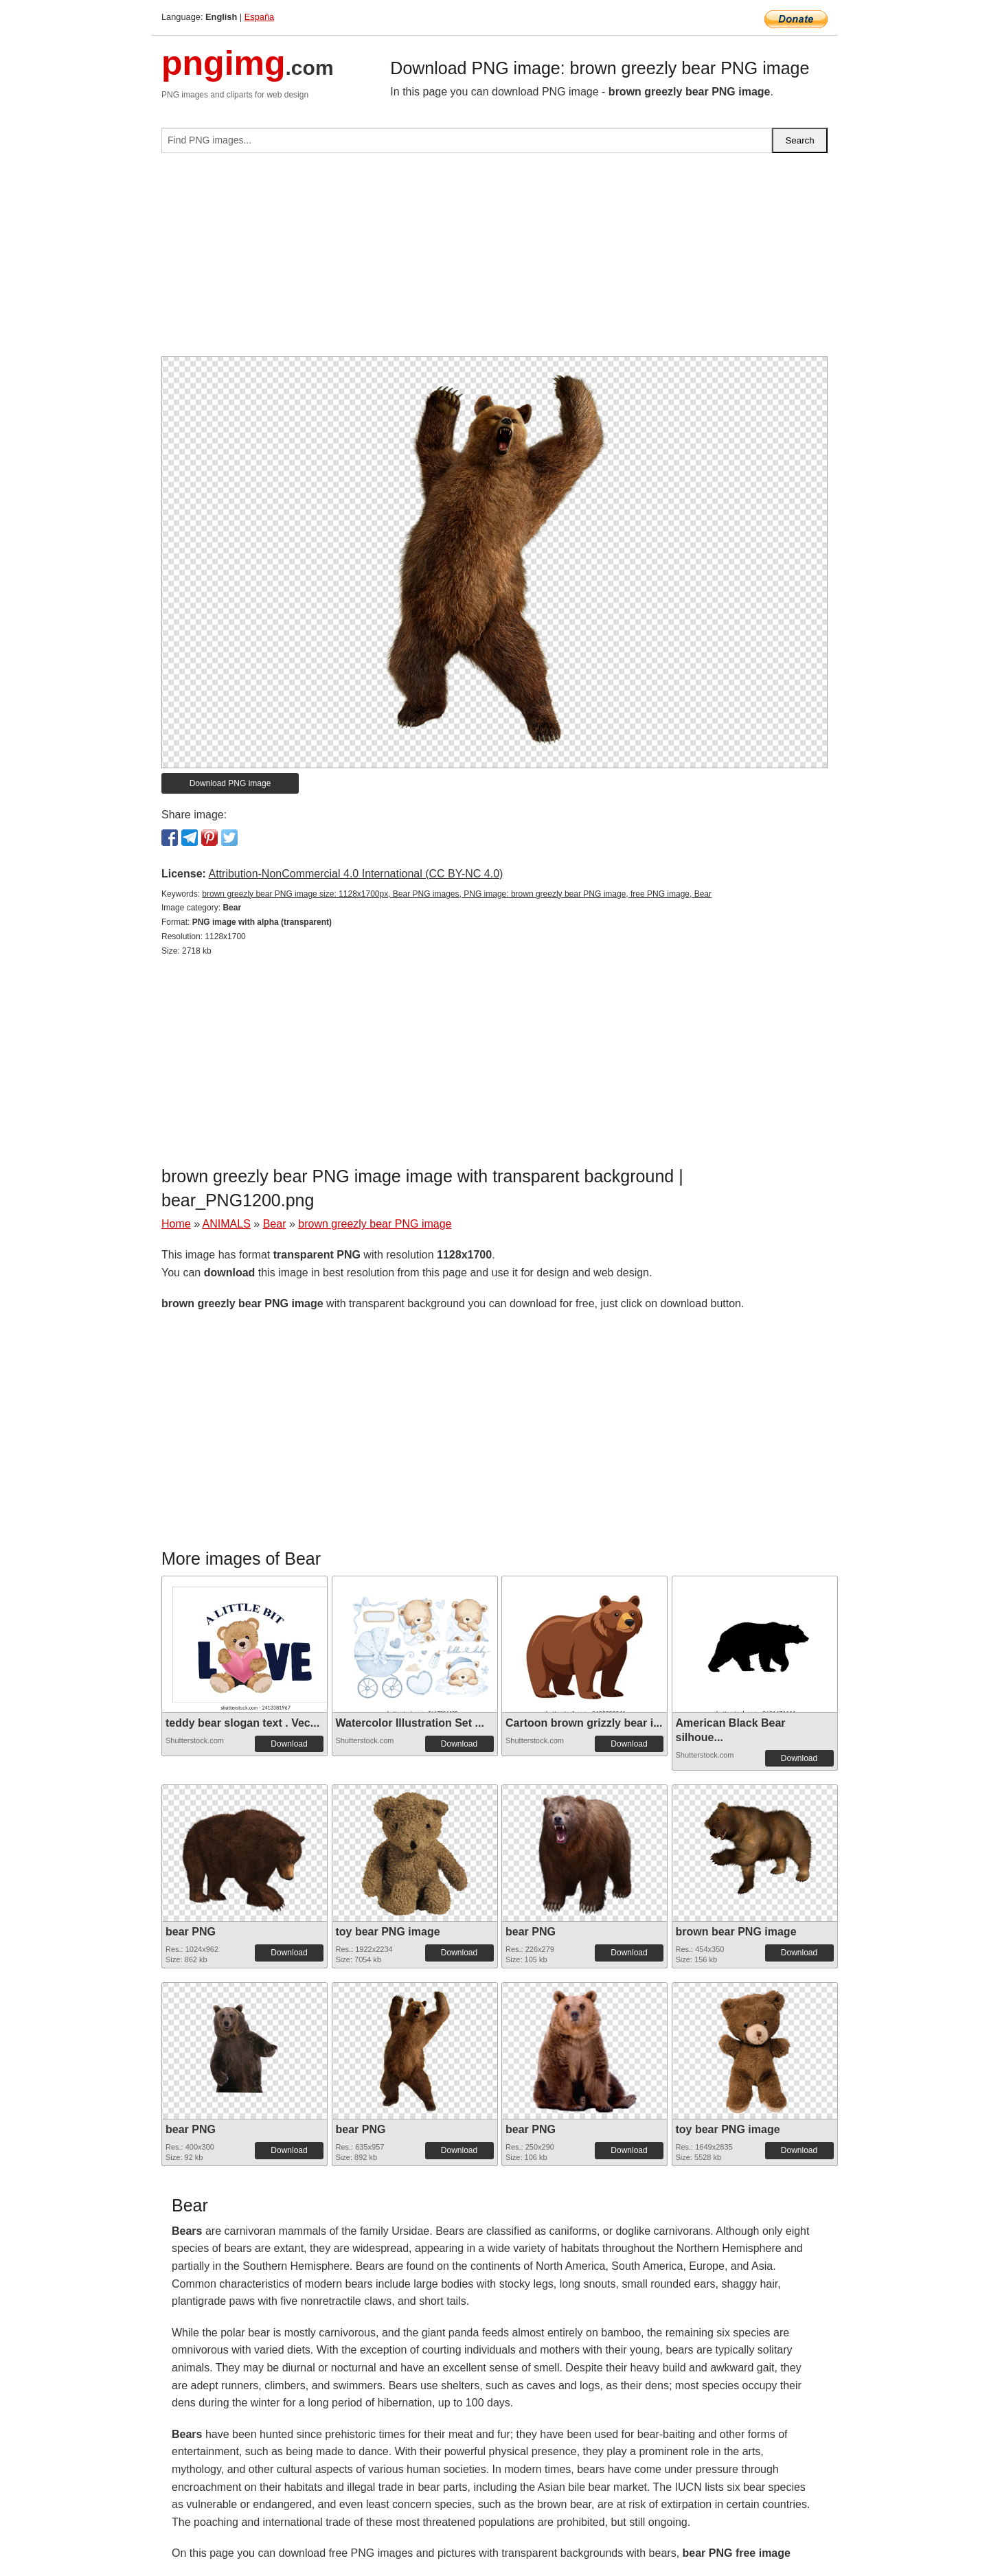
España (259, 17)
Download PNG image (230, 783)
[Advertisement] (494, 260)
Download (289, 1744)
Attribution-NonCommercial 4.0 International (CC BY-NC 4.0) (355, 873)
